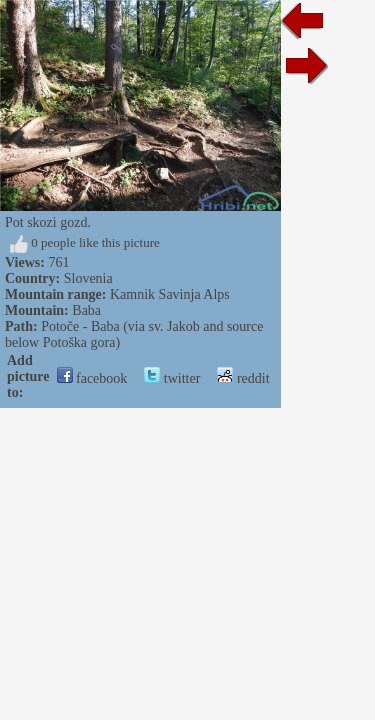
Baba (86, 310)
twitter (172, 378)
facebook (92, 378)
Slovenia (88, 278)
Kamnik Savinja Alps (170, 294)
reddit (243, 378)
